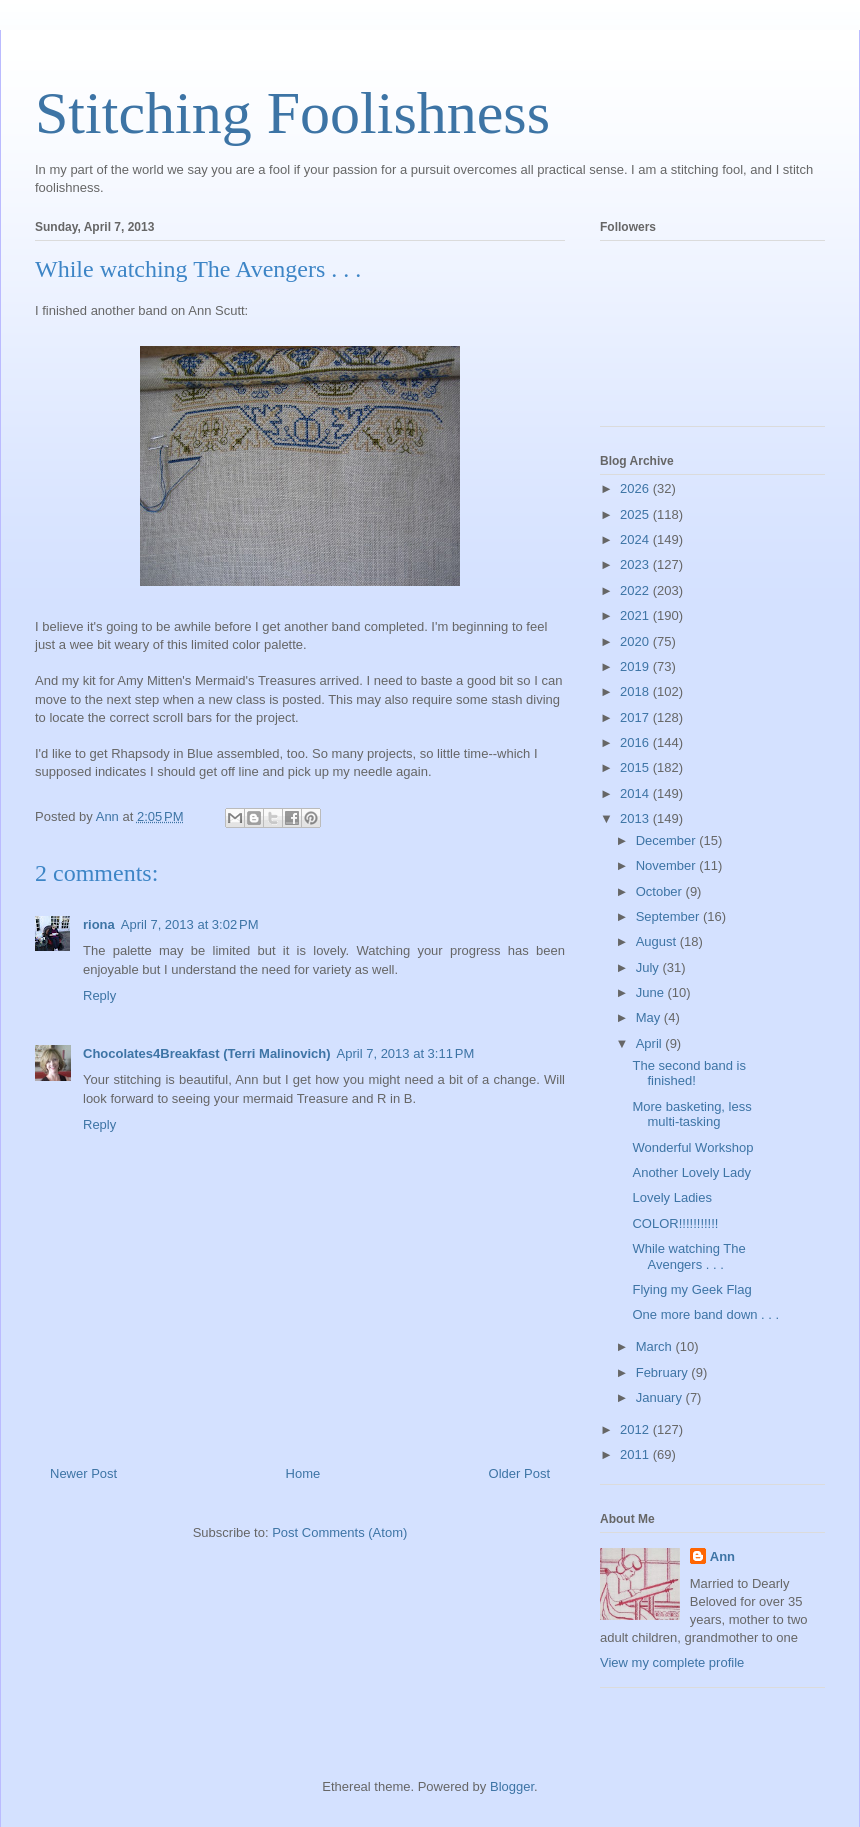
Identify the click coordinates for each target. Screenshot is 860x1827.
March (656, 1346)
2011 (636, 1454)
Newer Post (83, 1473)
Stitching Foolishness (292, 113)
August (658, 941)
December (668, 840)
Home (303, 1473)
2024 (636, 539)
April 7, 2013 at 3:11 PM (406, 1053)
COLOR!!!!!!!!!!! (675, 1223)
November (668, 865)
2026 (636, 488)
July (649, 967)
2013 (636, 818)
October (661, 891)
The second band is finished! (688, 1073)
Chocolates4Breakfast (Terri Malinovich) (207, 1053)
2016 (636, 742)
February (664, 1372)
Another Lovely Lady (691, 1172)
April (651, 1043)
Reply (99, 995)
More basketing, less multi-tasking (691, 1114)
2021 (636, 615)
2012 (636, 1429)
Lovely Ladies (672, 1197)
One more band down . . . (705, 1314)
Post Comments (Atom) (339, 1532)
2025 (636, 514)
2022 (636, 590)
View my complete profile (672, 1662)
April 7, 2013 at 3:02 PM (190, 924)
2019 (636, 666)
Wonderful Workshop (692, 1147)
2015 (636, 767)
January (661, 1397)
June (652, 992)
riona (99, 924)
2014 (636, 793)
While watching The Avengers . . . (688, 1256)
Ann (722, 1556)
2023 (636, 564)
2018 (636, 691)
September (669, 916)
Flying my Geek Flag (691, 1289)
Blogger (512, 1786)
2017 (636, 717)
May (650, 1017)
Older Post (519, 1473)
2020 (636, 641)
